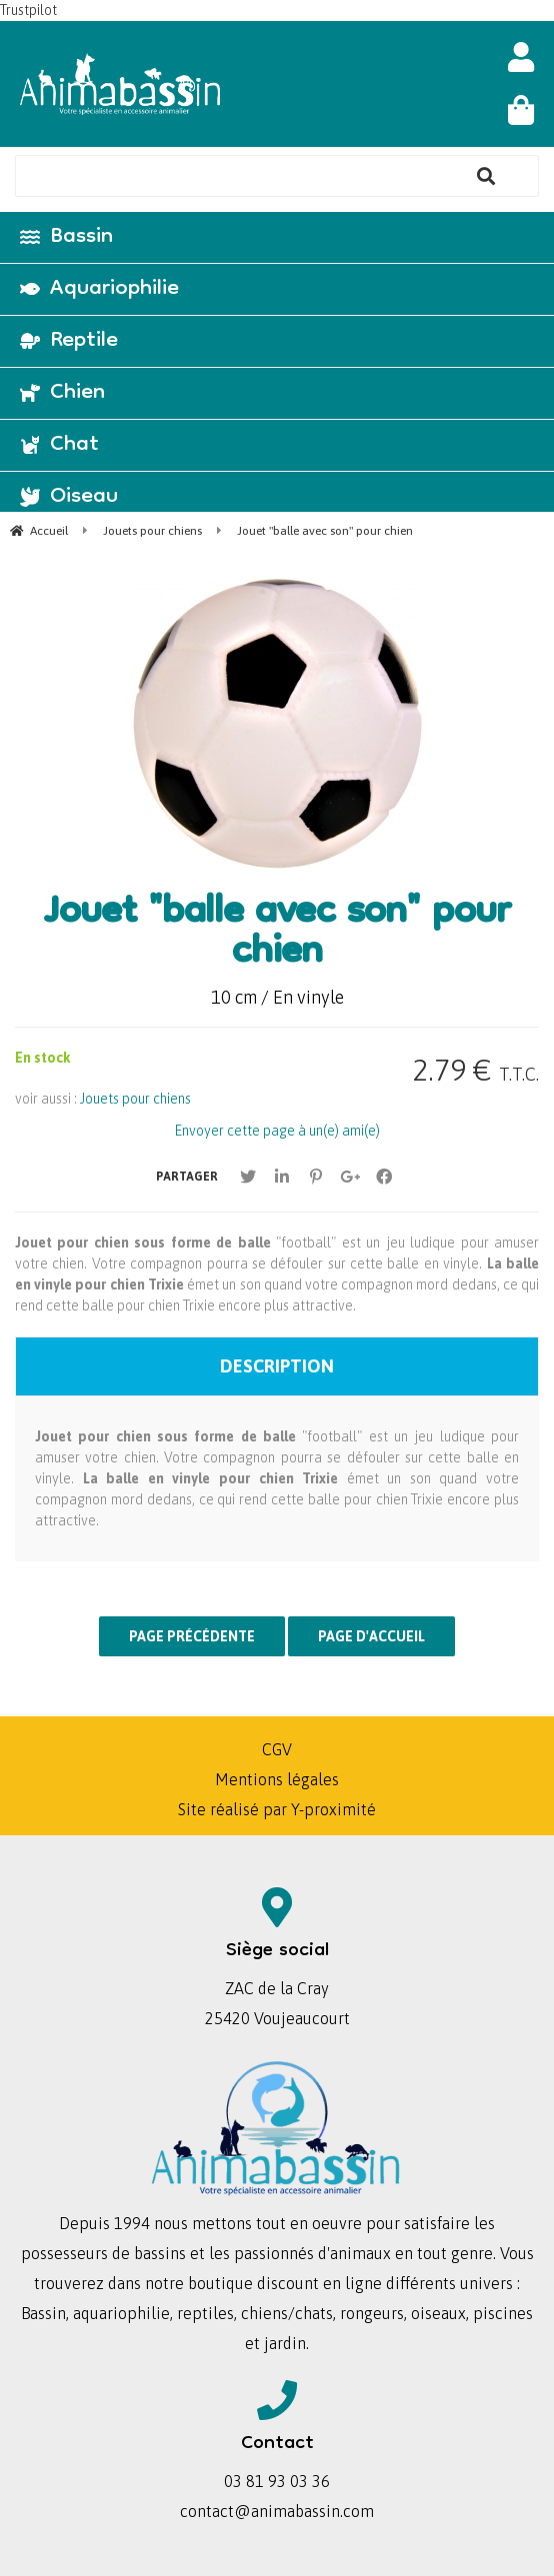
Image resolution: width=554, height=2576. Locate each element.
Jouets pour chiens (135, 1099)
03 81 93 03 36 (277, 2481)
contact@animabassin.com (277, 2511)
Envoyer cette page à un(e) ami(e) (277, 1131)
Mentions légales (277, 1779)
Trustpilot (28, 10)
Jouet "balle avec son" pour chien (277, 935)
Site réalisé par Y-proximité (277, 1809)
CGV (277, 1749)
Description (277, 1365)
